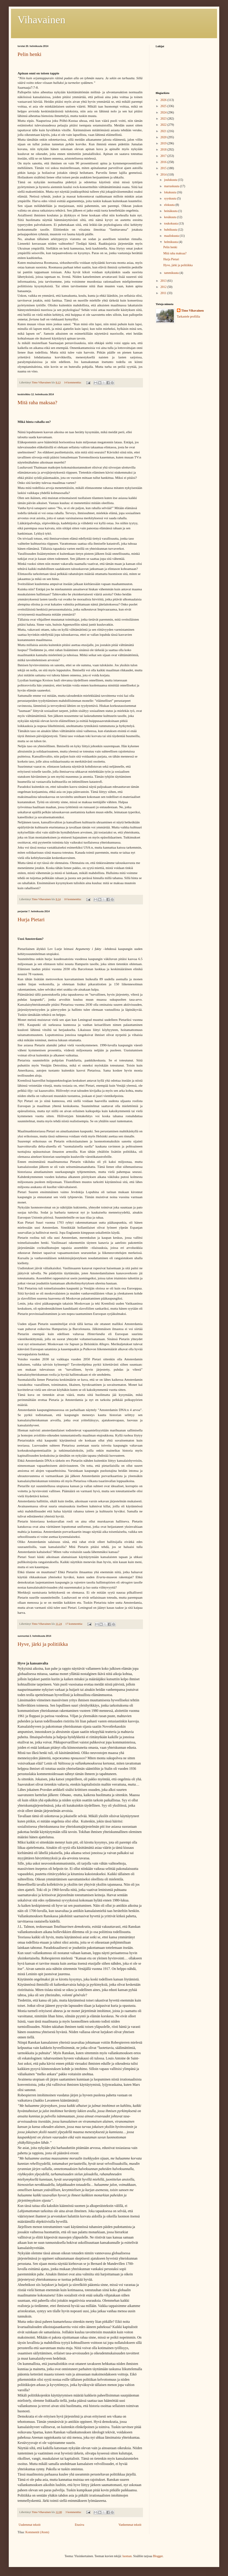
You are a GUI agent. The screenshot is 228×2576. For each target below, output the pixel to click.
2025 (163, 106)
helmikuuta (171, 242)
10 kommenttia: (73, 899)
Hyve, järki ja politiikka (43, 1644)
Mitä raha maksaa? (37, 402)
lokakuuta (170, 192)
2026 (163, 100)
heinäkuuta (171, 211)
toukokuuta (171, 223)
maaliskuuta (172, 235)
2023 (163, 118)
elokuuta (169, 204)
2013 (163, 280)
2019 (163, 143)
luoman (127, 2556)
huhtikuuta (171, 229)
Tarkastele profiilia (188, 316)
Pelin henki (29, 54)
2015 (163, 168)
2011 (163, 293)
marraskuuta (172, 186)
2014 (163, 174)
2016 (163, 162)
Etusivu (79, 2524)
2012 (163, 287)
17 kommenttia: (74, 1623)
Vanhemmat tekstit (129, 2524)
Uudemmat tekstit (30, 2524)
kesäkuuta (170, 217)
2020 (163, 137)
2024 (163, 112)
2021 (163, 131)
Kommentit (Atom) (37, 2532)
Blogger (158, 2556)
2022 (163, 124)
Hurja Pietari (31, 919)
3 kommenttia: (73, 2512)
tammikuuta (171, 273)
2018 (163, 149)
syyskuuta (170, 198)
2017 (163, 156)
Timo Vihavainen (192, 310)
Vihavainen (41, 19)
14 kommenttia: (73, 382)
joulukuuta (171, 179)
